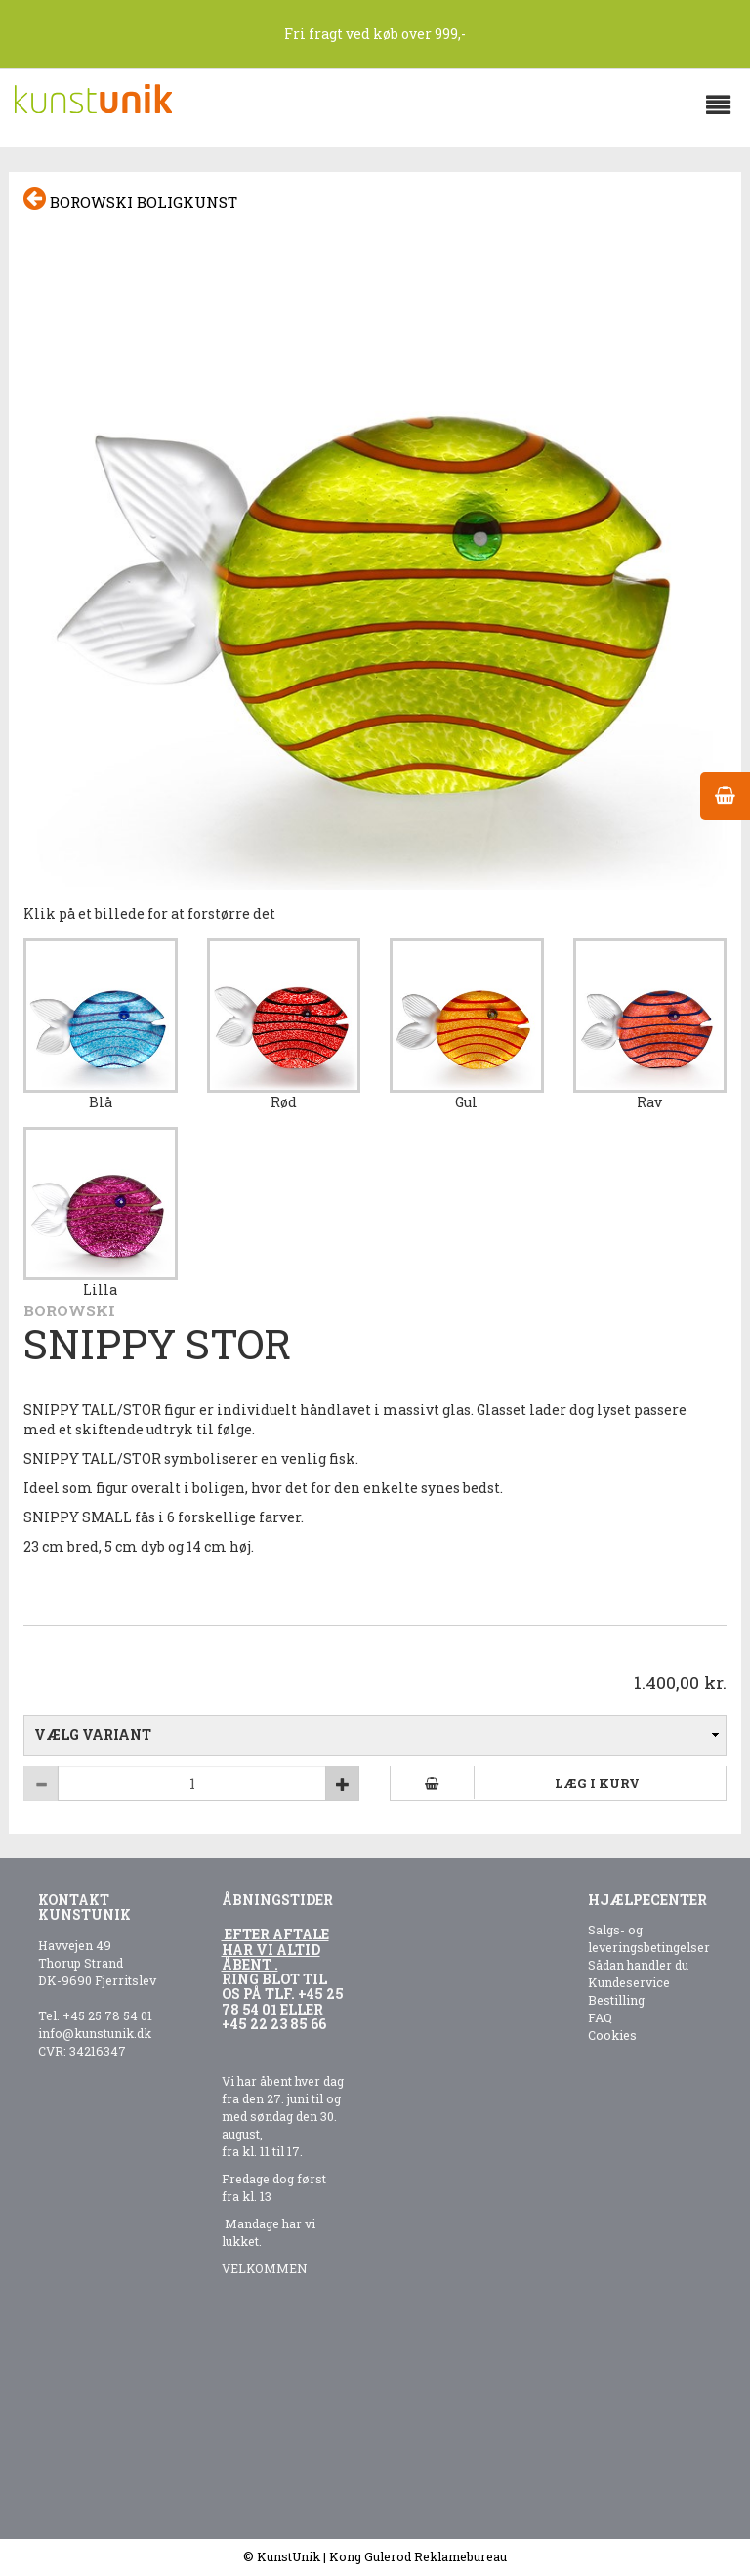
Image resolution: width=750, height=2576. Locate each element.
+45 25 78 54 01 (107, 2015)
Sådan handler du (638, 1965)
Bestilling (616, 2000)
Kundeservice (629, 1982)
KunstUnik (288, 2556)
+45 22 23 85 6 (270, 2024)
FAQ (600, 2017)
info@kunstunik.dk (94, 2033)
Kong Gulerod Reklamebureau (418, 2556)
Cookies (612, 2035)
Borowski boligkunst (130, 200)
